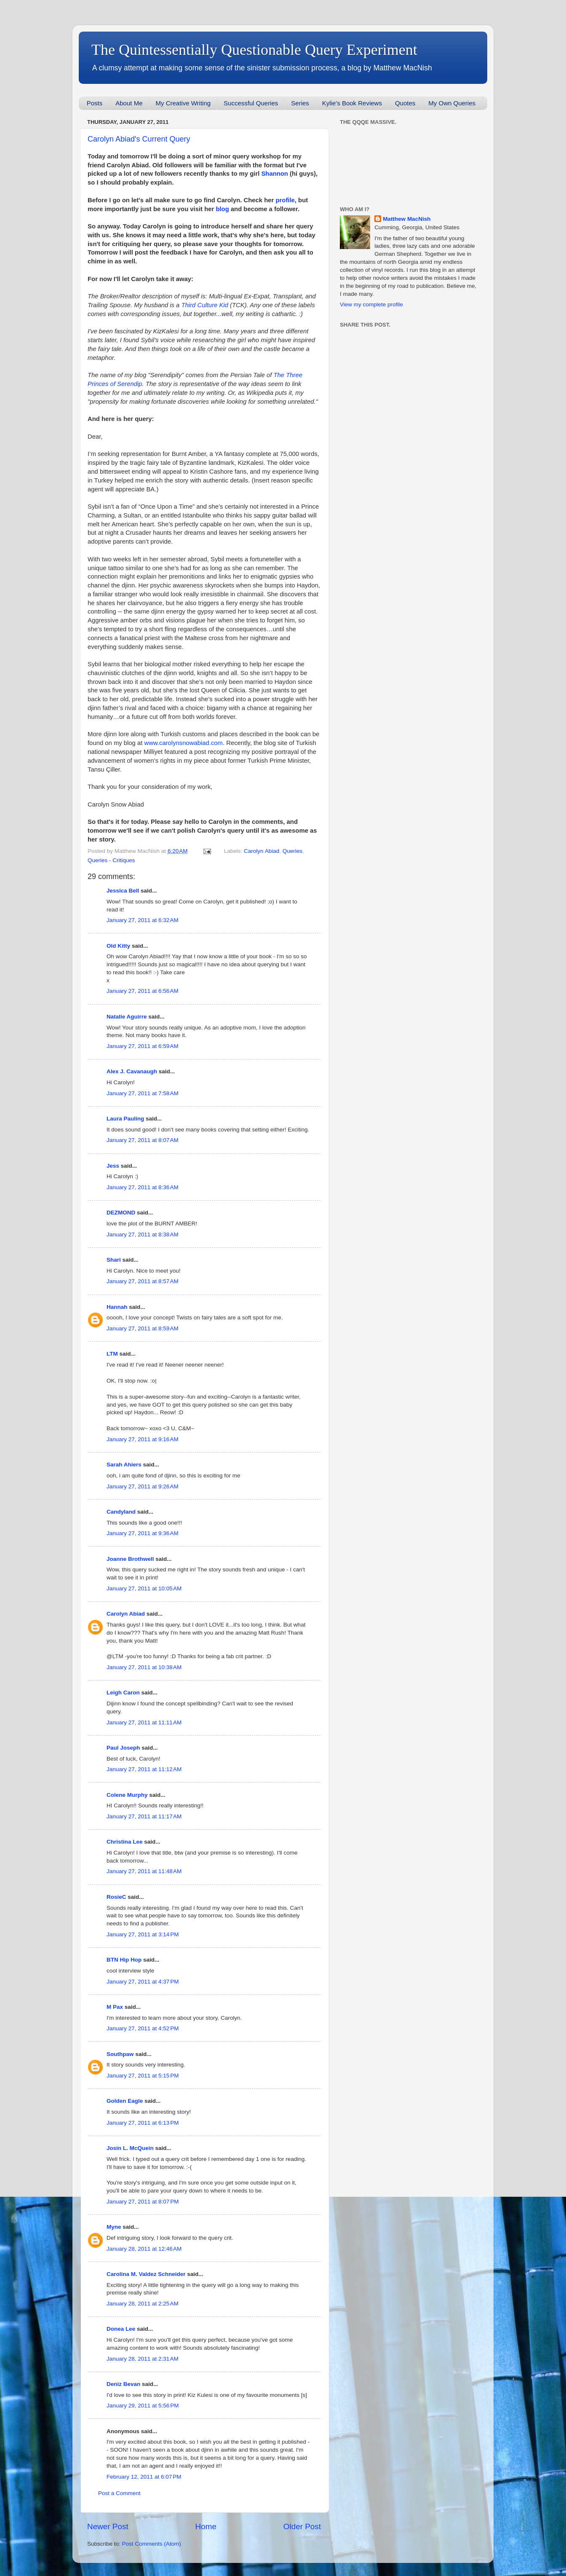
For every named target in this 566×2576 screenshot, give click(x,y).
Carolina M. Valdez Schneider (146, 2274)
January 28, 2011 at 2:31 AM (143, 2359)
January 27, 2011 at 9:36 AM (143, 1533)
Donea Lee (121, 2329)
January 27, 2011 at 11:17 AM (144, 1816)
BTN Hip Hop (124, 1960)
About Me (128, 103)
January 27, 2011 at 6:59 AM (143, 1046)
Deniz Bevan (123, 2384)
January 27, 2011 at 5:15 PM (143, 2075)
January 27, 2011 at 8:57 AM (143, 1281)
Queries (292, 851)
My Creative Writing (183, 103)
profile (284, 200)
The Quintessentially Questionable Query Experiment (254, 49)
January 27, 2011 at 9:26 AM (143, 1486)
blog (222, 209)
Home (205, 2526)
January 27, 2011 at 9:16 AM (143, 1439)
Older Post (302, 2526)
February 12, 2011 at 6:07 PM (144, 2477)
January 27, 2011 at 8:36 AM (143, 1187)
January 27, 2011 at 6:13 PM (143, 2123)
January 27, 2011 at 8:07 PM (143, 2201)
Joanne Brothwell (130, 1559)
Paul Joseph (123, 1748)
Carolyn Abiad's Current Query (139, 139)
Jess (113, 1166)
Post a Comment (119, 2493)
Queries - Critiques (111, 860)
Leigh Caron (123, 1692)
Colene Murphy (127, 1795)
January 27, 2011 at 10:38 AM (144, 1667)
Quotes (405, 103)
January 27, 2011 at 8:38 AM (143, 1234)
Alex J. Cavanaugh (132, 1071)
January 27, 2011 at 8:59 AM (143, 1328)
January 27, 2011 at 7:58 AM (143, 1093)
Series (300, 103)
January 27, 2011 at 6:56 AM (143, 991)
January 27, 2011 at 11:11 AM (144, 1722)
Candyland (121, 1512)
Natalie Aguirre (127, 1016)
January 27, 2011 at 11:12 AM (144, 1769)
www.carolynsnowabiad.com (183, 743)
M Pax (115, 2007)
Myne (114, 2227)
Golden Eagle (125, 2101)
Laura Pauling (125, 1118)
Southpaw (120, 2054)
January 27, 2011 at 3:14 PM (143, 1934)
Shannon (274, 173)
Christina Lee (125, 1842)
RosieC (116, 1897)
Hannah (117, 1307)
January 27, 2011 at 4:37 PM (143, 1981)
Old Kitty (118, 946)
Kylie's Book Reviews (352, 103)
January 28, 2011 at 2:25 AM (143, 2303)
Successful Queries (251, 103)
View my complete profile (371, 304)
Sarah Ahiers (124, 1464)
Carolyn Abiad (261, 851)
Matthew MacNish (406, 219)
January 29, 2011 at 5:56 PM (143, 2405)
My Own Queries (451, 103)
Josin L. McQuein (130, 2148)
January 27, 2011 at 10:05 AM (144, 1588)
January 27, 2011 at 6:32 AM (143, 920)
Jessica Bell (123, 890)
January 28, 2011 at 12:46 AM (144, 2249)
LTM (112, 1354)
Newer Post (107, 2526)
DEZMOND (121, 1212)
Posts (95, 103)
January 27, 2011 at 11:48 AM (144, 1871)
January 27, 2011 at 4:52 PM (143, 2028)
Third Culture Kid (205, 305)
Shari (114, 1260)
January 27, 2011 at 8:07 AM (143, 1140)
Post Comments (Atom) (151, 2544)
